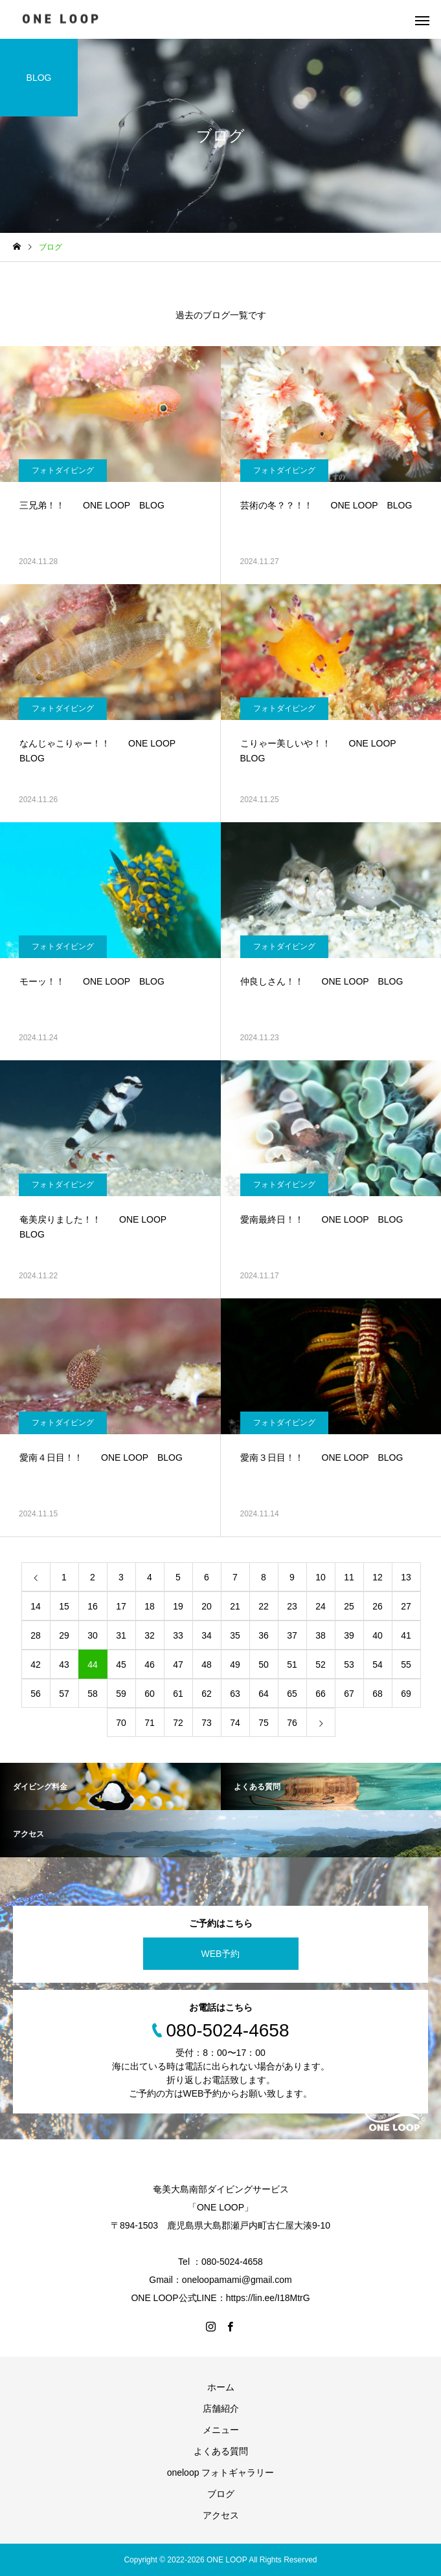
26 (377, 1606)
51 (292, 1664)
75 (263, 1723)
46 (149, 1664)
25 (349, 1606)
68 (377, 1693)
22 (263, 1606)
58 (92, 1693)
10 (320, 1577)
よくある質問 (221, 2451)
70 (121, 1723)
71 (149, 1723)
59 (121, 1693)
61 (178, 1693)
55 (406, 1664)
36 (263, 1635)
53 (349, 1664)
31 (121, 1635)
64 (263, 1693)
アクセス (221, 2515)
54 (377, 1664)
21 (235, 1606)
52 (320, 1664)
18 (149, 1606)
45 (121, 1664)
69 (406, 1693)
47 (178, 1664)
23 (292, 1606)
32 (149, 1635)
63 (235, 1693)
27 (406, 1606)
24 (320, 1606)
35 (235, 1635)
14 (35, 1606)
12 (377, 1577)
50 (263, 1664)
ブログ (220, 2494)
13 (406, 1577)
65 (292, 1693)
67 (349, 1693)
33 (178, 1635)
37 (292, 1635)
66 (320, 1693)
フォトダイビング (63, 470)
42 (35, 1664)
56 (35, 1693)
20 (206, 1606)
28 (35, 1635)
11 (349, 1577)
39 (349, 1635)
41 (406, 1635)
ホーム (220, 2387)
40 (377, 1635)
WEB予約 (220, 1953)
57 (64, 1693)
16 (92, 1606)
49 (235, 1664)
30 (92, 1635)
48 (206, 1664)
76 (292, 1723)
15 (64, 1606)
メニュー (221, 2430)
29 (64, 1635)
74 (235, 1723)
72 (178, 1723)
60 (149, 1693)
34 (206, 1635)
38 (320, 1635)
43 (64, 1664)
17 (121, 1606)
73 (206, 1723)
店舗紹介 (221, 2408)
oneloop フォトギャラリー (221, 2472)
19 (178, 1606)
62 (206, 1693)
